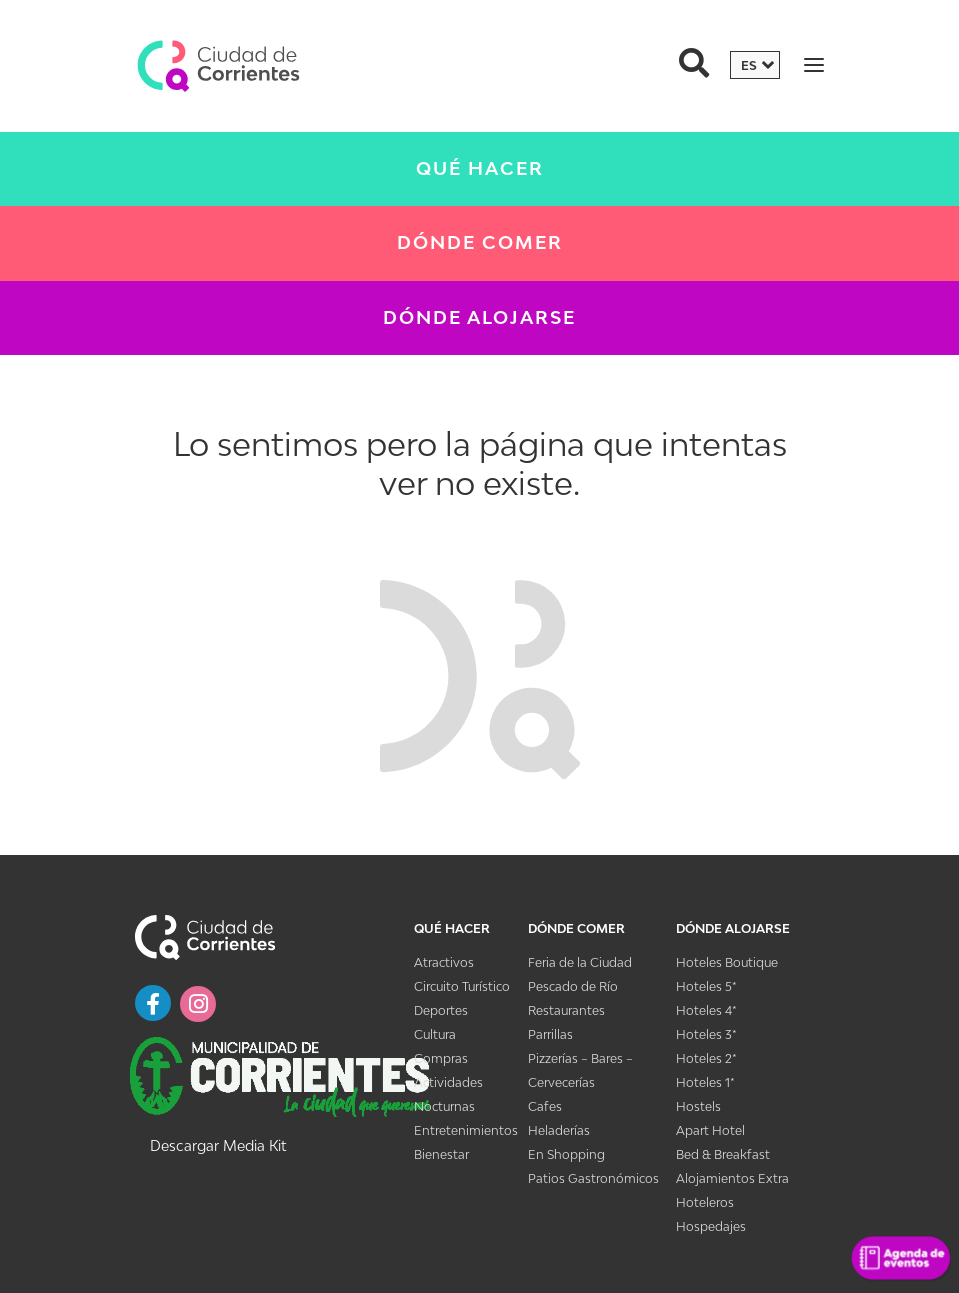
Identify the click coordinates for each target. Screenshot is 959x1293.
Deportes (441, 1010)
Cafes (545, 1106)
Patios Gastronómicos (593, 1178)
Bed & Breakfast (723, 1154)
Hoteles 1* (705, 1082)
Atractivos (444, 962)
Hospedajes (711, 1226)
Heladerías (559, 1130)
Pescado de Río (573, 986)
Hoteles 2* (706, 1058)
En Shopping (566, 1154)
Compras (441, 1058)
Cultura (435, 1034)
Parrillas (550, 1034)
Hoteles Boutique (727, 962)
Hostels (698, 1106)
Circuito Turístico (462, 986)
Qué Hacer (480, 168)
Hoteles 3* (706, 1034)
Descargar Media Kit (218, 1145)
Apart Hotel (710, 1130)
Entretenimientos (466, 1130)
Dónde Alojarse (479, 317)
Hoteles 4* (706, 1010)
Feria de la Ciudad (580, 962)
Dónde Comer (480, 242)
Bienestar (441, 1154)
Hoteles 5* (706, 986)
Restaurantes (566, 1010)
